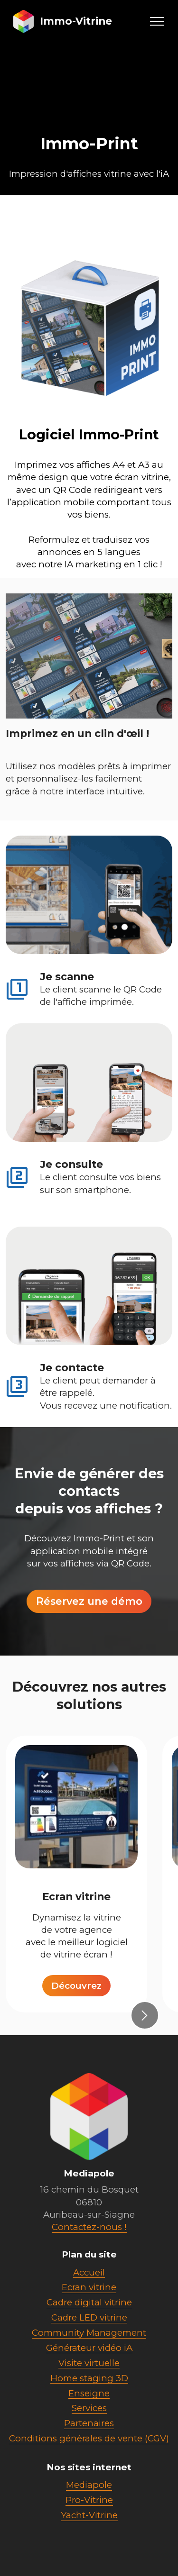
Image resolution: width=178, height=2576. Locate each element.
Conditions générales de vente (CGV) (89, 2463)
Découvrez (76, 2010)
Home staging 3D (89, 2403)
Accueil (89, 2297)
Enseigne (89, 2418)
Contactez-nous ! (89, 2252)
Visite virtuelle (89, 2388)
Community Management (89, 2357)
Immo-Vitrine (76, 21)
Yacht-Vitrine (89, 2540)
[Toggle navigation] (157, 21)
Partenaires (89, 2448)
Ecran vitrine (89, 2312)
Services (89, 2433)
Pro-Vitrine (89, 2525)
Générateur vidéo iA (89, 2372)
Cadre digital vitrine (89, 2327)
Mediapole (89, 2510)
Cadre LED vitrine (89, 2342)
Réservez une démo (89, 1626)
